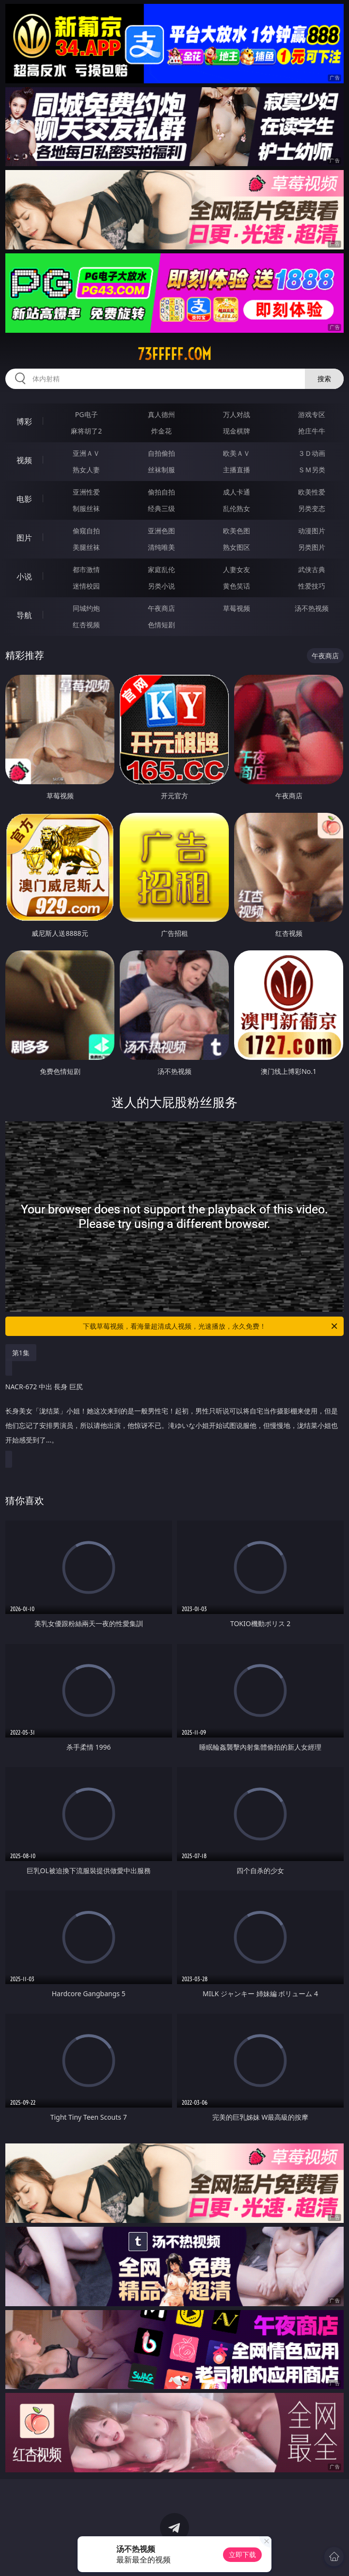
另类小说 (161, 585)
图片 (24, 537)
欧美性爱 (311, 492)
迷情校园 (86, 585)
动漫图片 (311, 530)
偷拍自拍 (161, 492)
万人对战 (236, 414)
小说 (24, 576)
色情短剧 (161, 624)
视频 (24, 460)
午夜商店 (161, 608)
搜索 (324, 378)
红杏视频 (86, 624)
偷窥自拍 (86, 530)
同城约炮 (86, 608)
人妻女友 (236, 569)
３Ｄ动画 (311, 453)
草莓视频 (236, 608)
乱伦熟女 (236, 508)
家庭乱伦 (161, 569)
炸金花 (161, 430)
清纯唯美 (161, 547)
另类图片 (311, 547)
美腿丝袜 (86, 547)
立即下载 (242, 2554)
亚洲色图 (161, 530)
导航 (24, 615)
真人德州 (161, 414)
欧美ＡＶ (236, 453)
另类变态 (311, 508)
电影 (24, 499)
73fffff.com (174, 354)
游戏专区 (311, 414)
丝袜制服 (161, 469)
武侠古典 (311, 569)
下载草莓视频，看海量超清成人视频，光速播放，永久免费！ (211, 1326)
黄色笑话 (236, 585)
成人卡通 (236, 492)
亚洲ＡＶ (86, 453)
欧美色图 (236, 530)
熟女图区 (236, 547)
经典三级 (161, 508)
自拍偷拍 (161, 453)
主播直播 (236, 469)
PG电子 (86, 414)
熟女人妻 (86, 469)
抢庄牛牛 (311, 430)
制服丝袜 (86, 508)
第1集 (21, 1352)
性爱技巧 (311, 585)
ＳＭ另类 (311, 469)
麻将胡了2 (86, 430)
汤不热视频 (312, 608)
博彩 (24, 421)
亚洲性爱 (86, 492)
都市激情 (86, 569)
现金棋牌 (236, 430)
